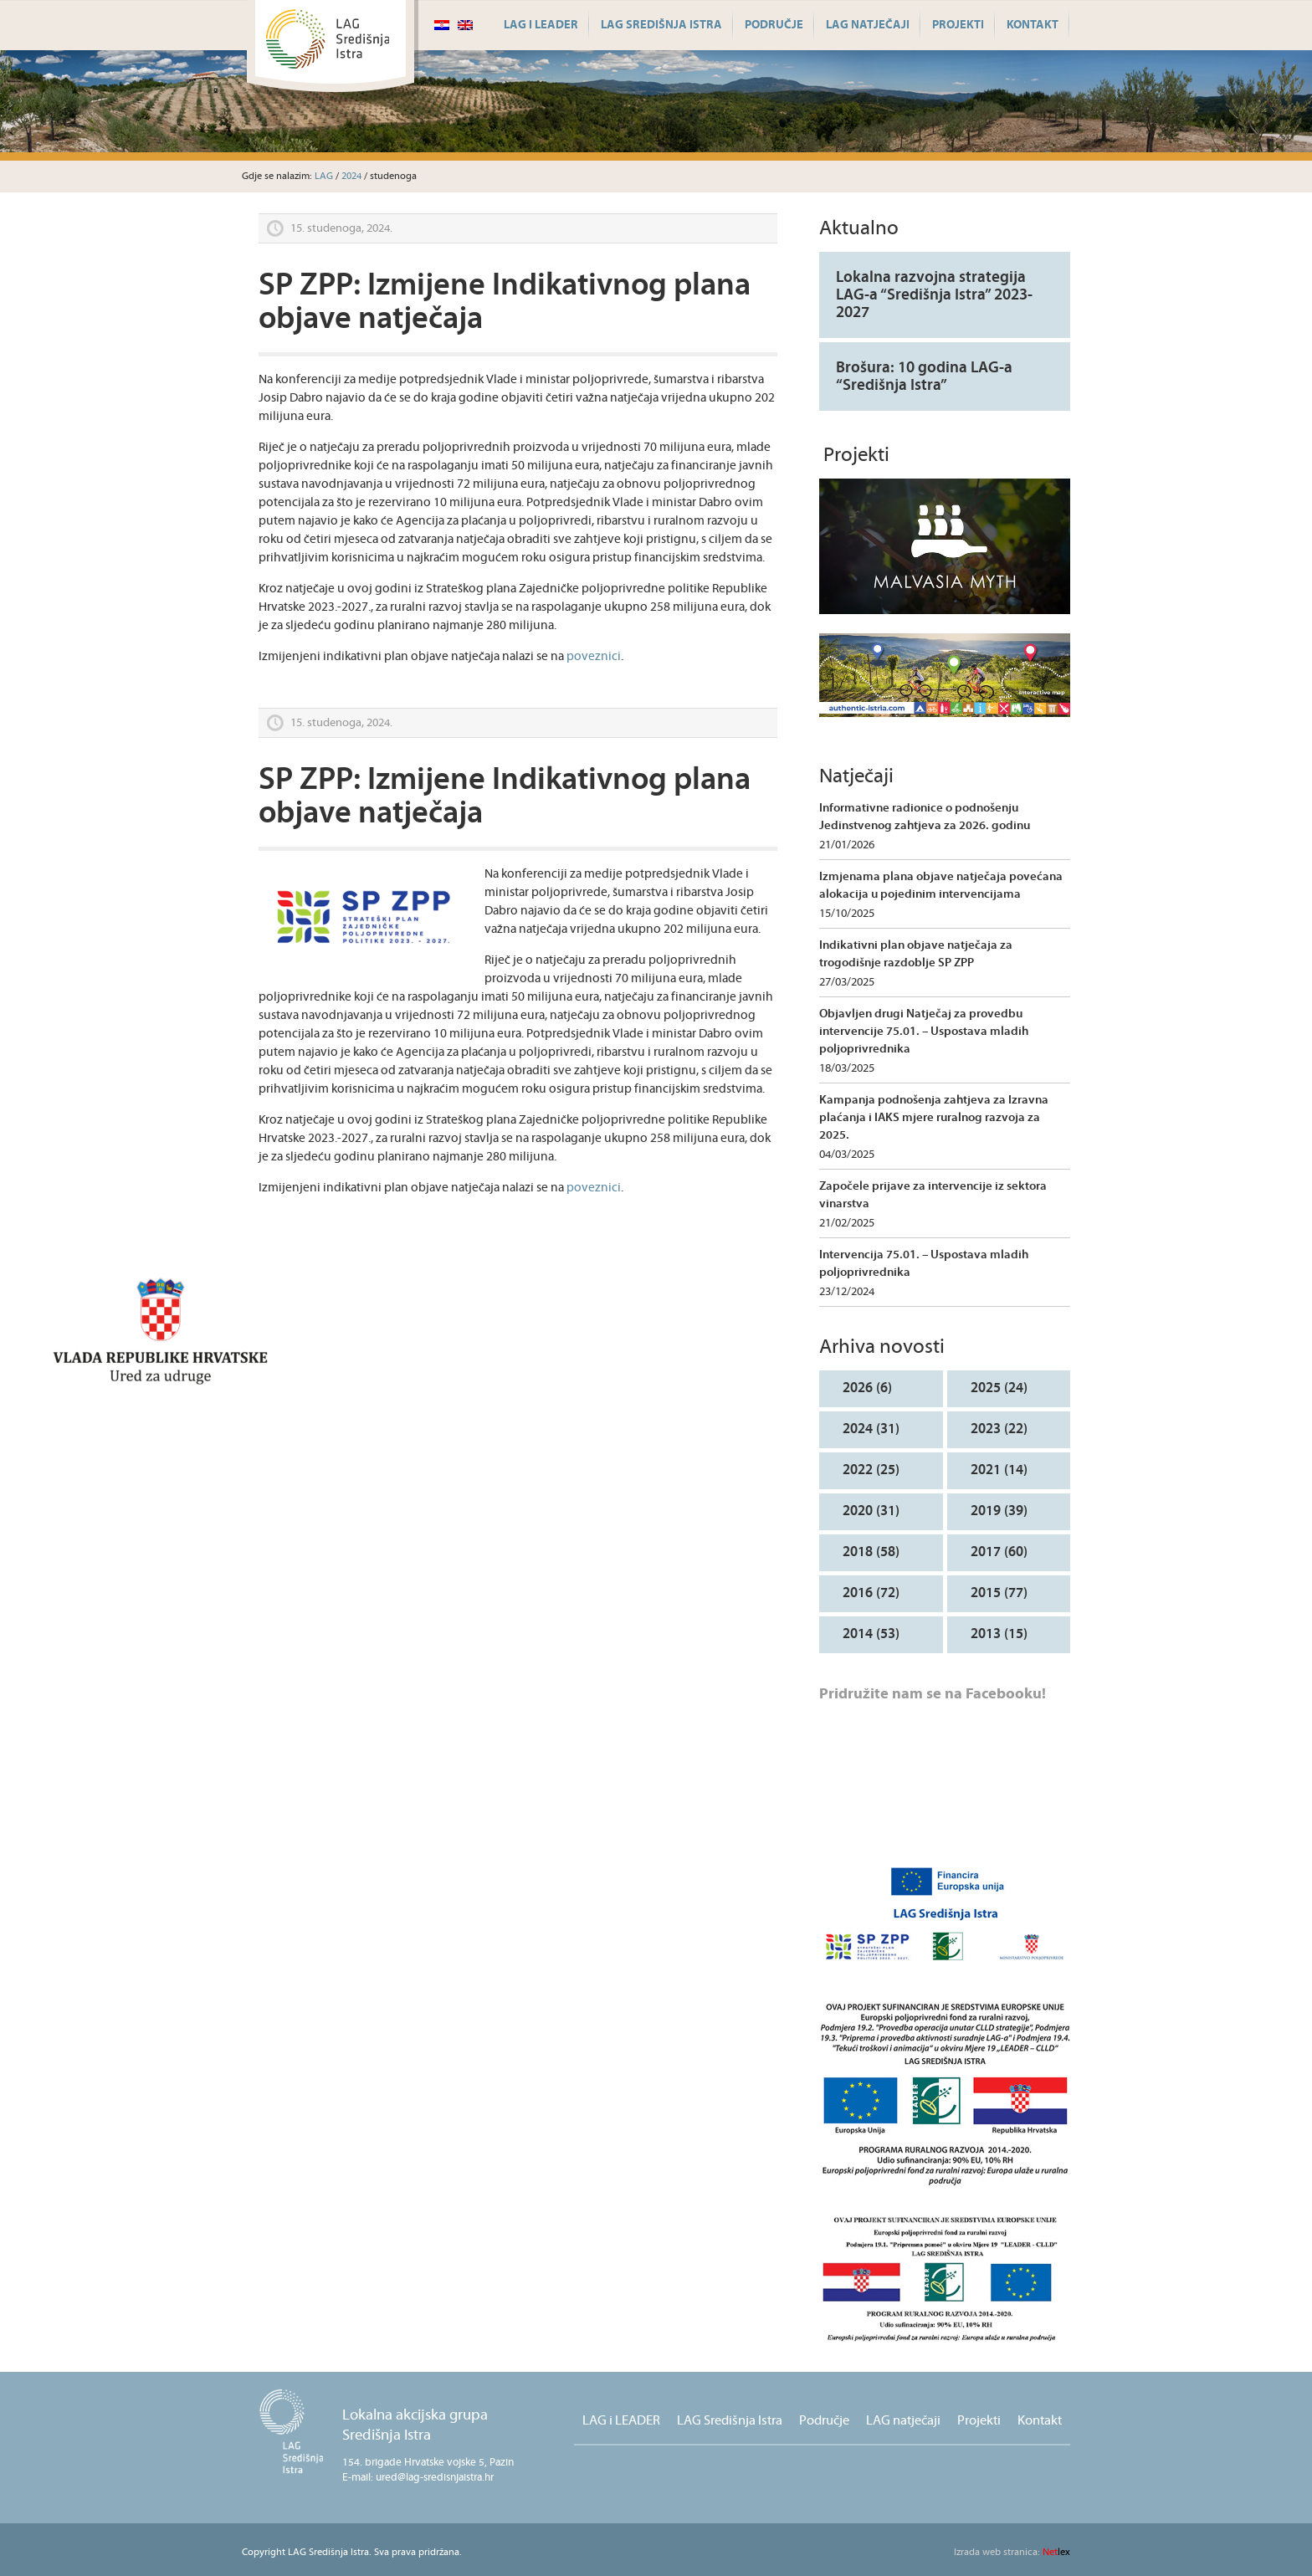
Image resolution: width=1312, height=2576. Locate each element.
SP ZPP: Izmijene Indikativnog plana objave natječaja (505, 302)
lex (1012, 2552)
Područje (774, 25)
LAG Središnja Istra (661, 25)
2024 (351, 176)
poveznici (593, 656)
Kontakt (1032, 25)
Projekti (958, 25)
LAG (324, 176)
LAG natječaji (868, 25)
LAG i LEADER (541, 25)
